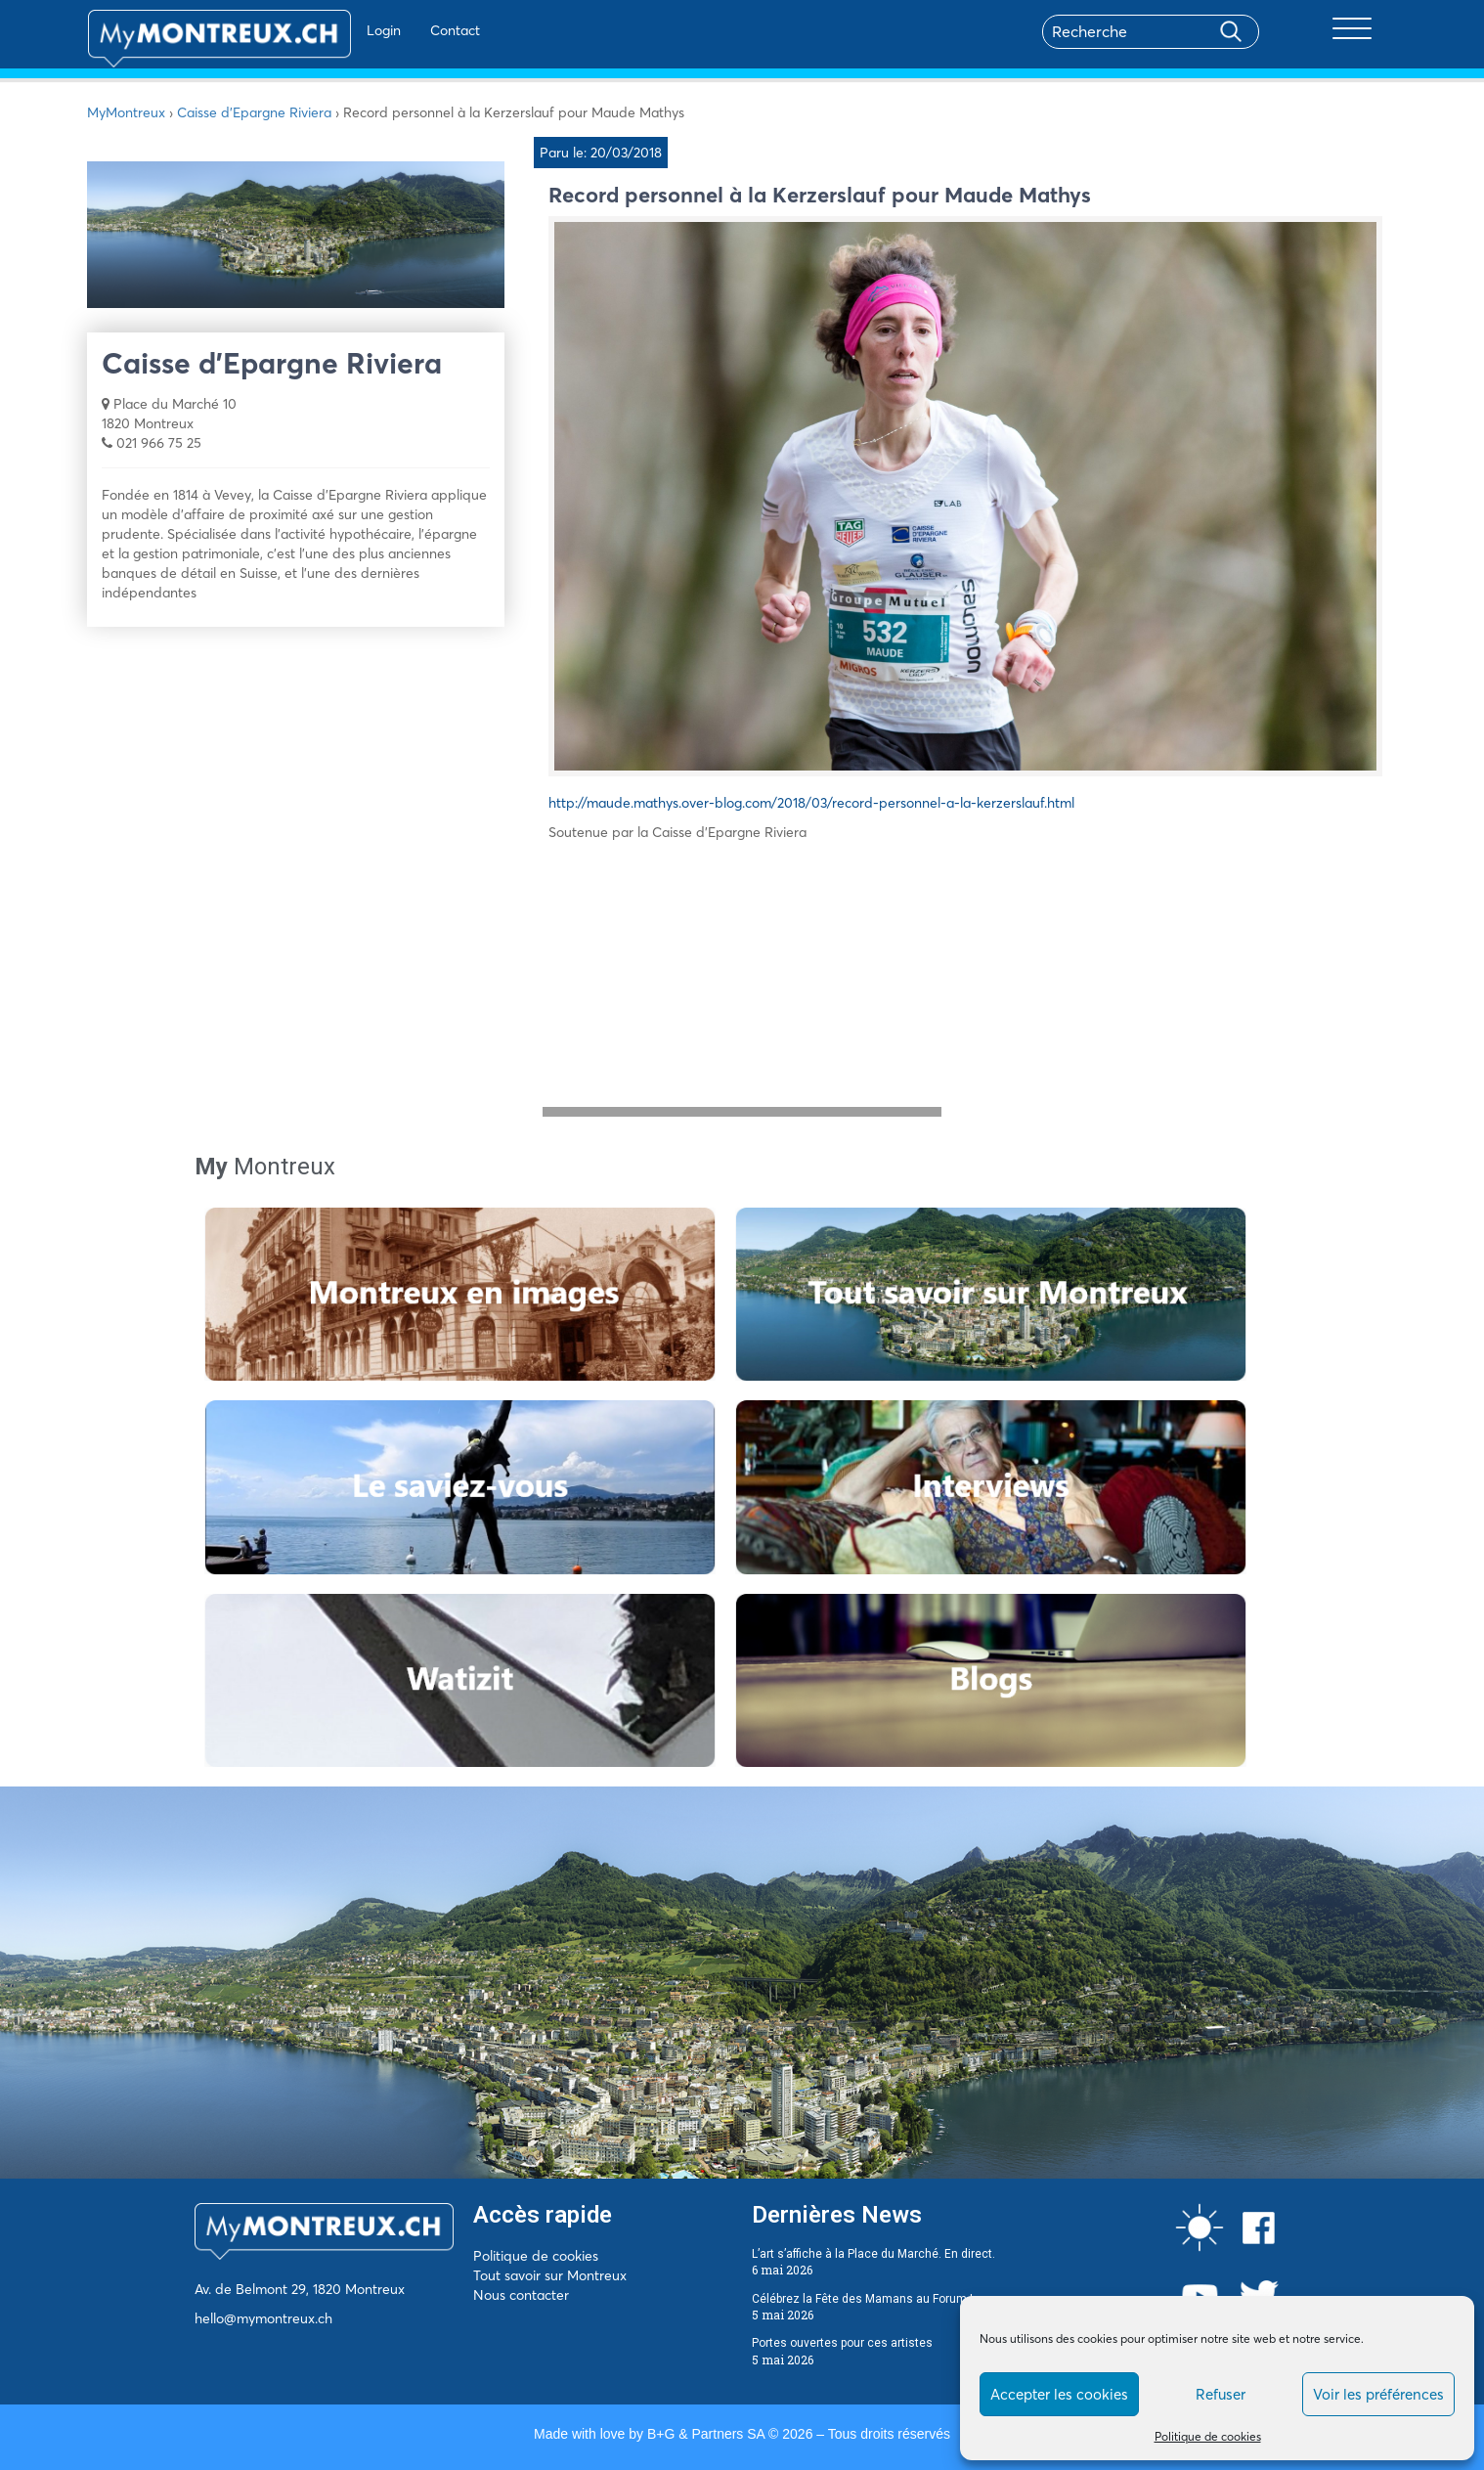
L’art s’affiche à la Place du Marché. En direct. (873, 2254)
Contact (398, 30)
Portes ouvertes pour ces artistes (842, 2343)
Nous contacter (521, 2295)
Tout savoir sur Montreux (550, 2275)
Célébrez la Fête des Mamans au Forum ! (862, 2299)
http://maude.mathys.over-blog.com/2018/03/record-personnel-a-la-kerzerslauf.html (811, 803)
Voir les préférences (1378, 2394)
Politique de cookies (1208, 2436)
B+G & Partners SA (705, 2434)
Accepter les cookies (1059, 2394)
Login (327, 30)
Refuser (1220, 2394)
